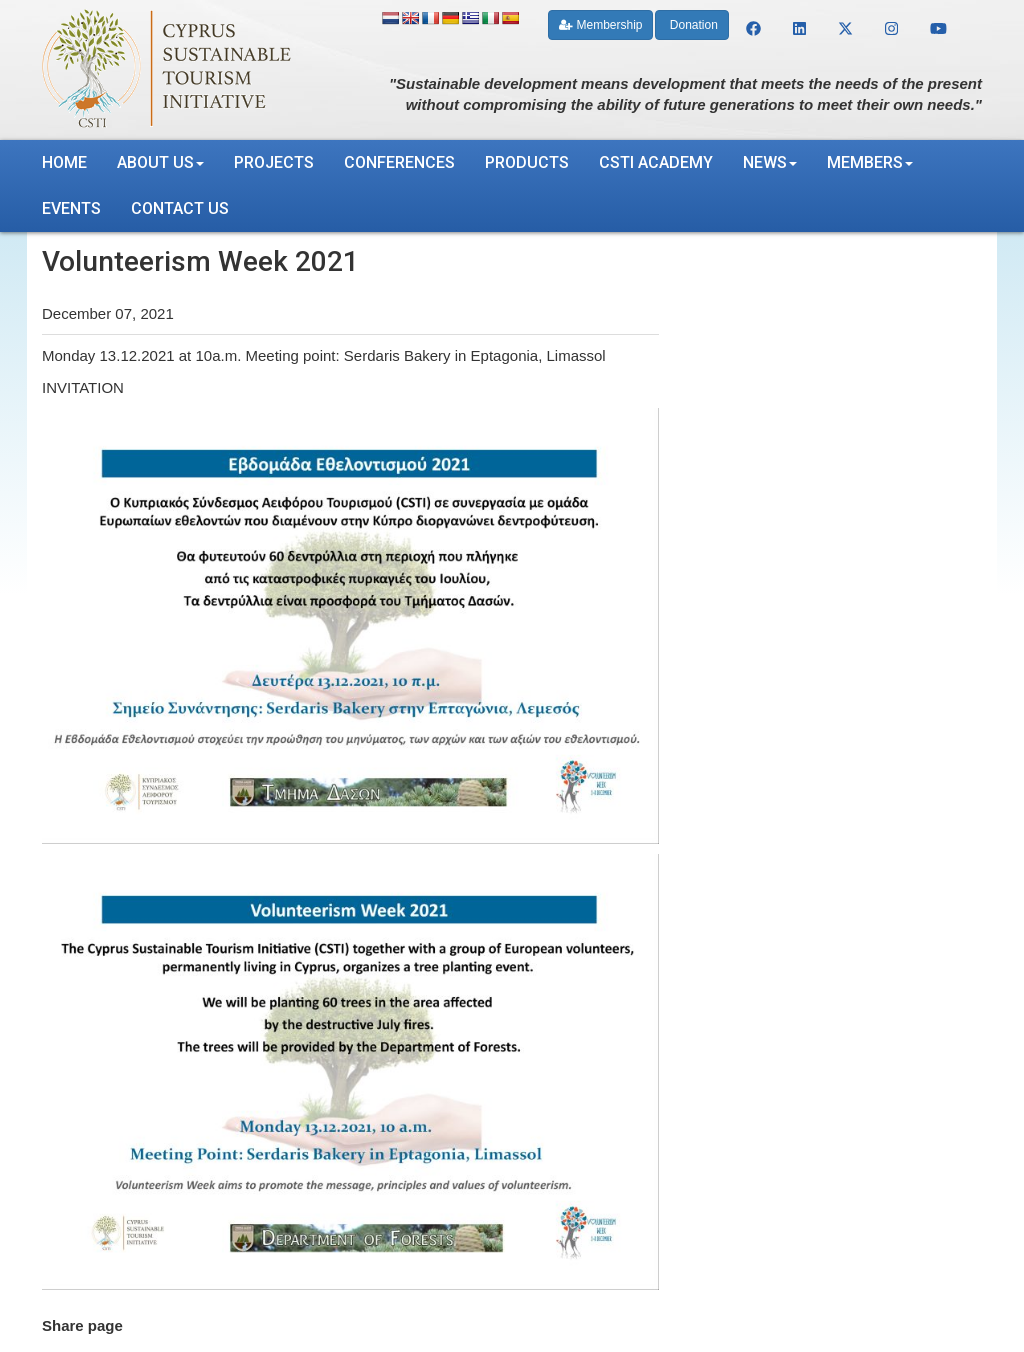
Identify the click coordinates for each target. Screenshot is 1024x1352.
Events (71, 208)
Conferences (399, 162)
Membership (600, 25)
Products (527, 162)
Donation (691, 25)
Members (870, 162)
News (770, 162)
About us (160, 162)
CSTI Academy (656, 162)
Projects (274, 162)
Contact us (180, 208)
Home (64, 162)
